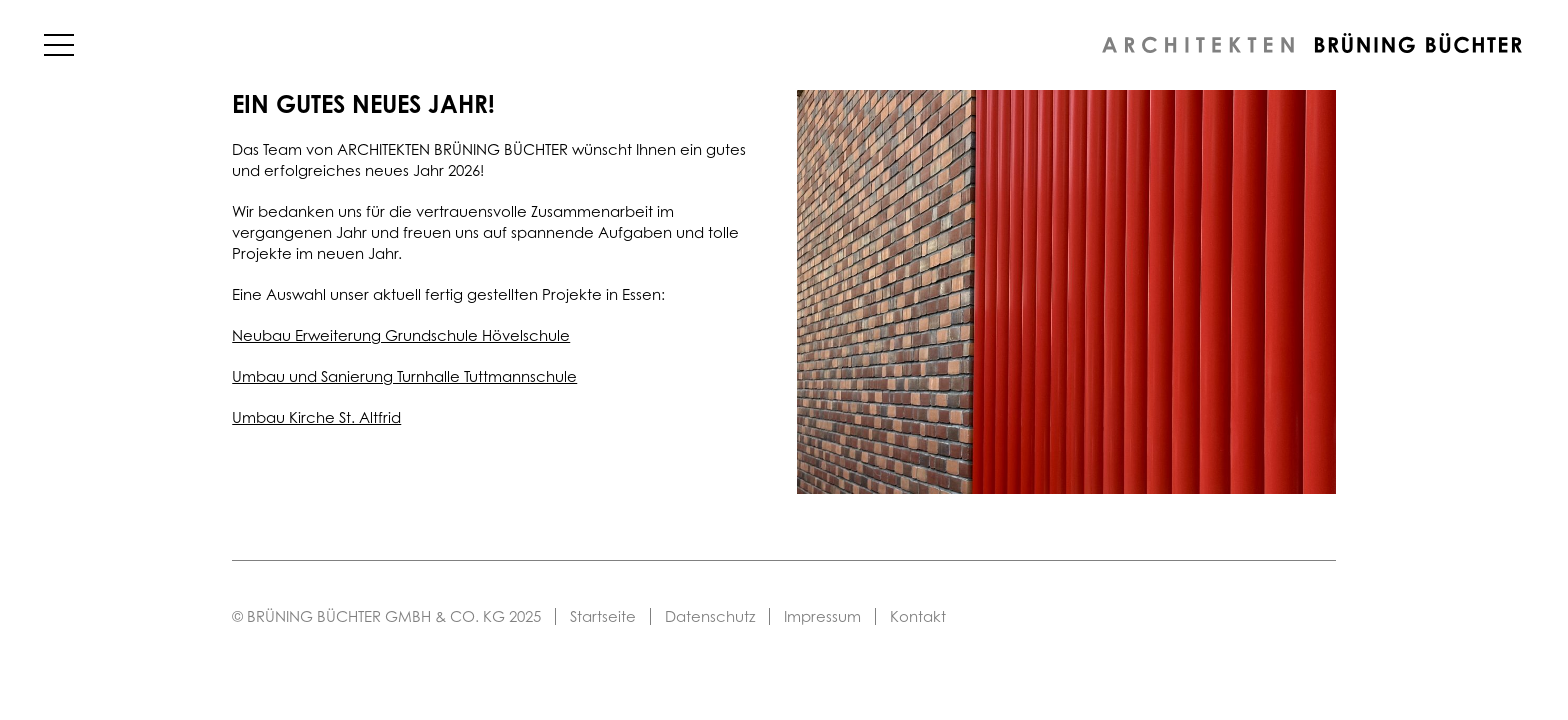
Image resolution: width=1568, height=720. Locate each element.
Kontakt (918, 616)
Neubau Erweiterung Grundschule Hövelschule (401, 335)
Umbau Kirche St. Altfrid (316, 417)
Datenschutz (710, 616)
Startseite (603, 616)
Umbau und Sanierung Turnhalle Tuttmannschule (404, 376)
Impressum (822, 616)
